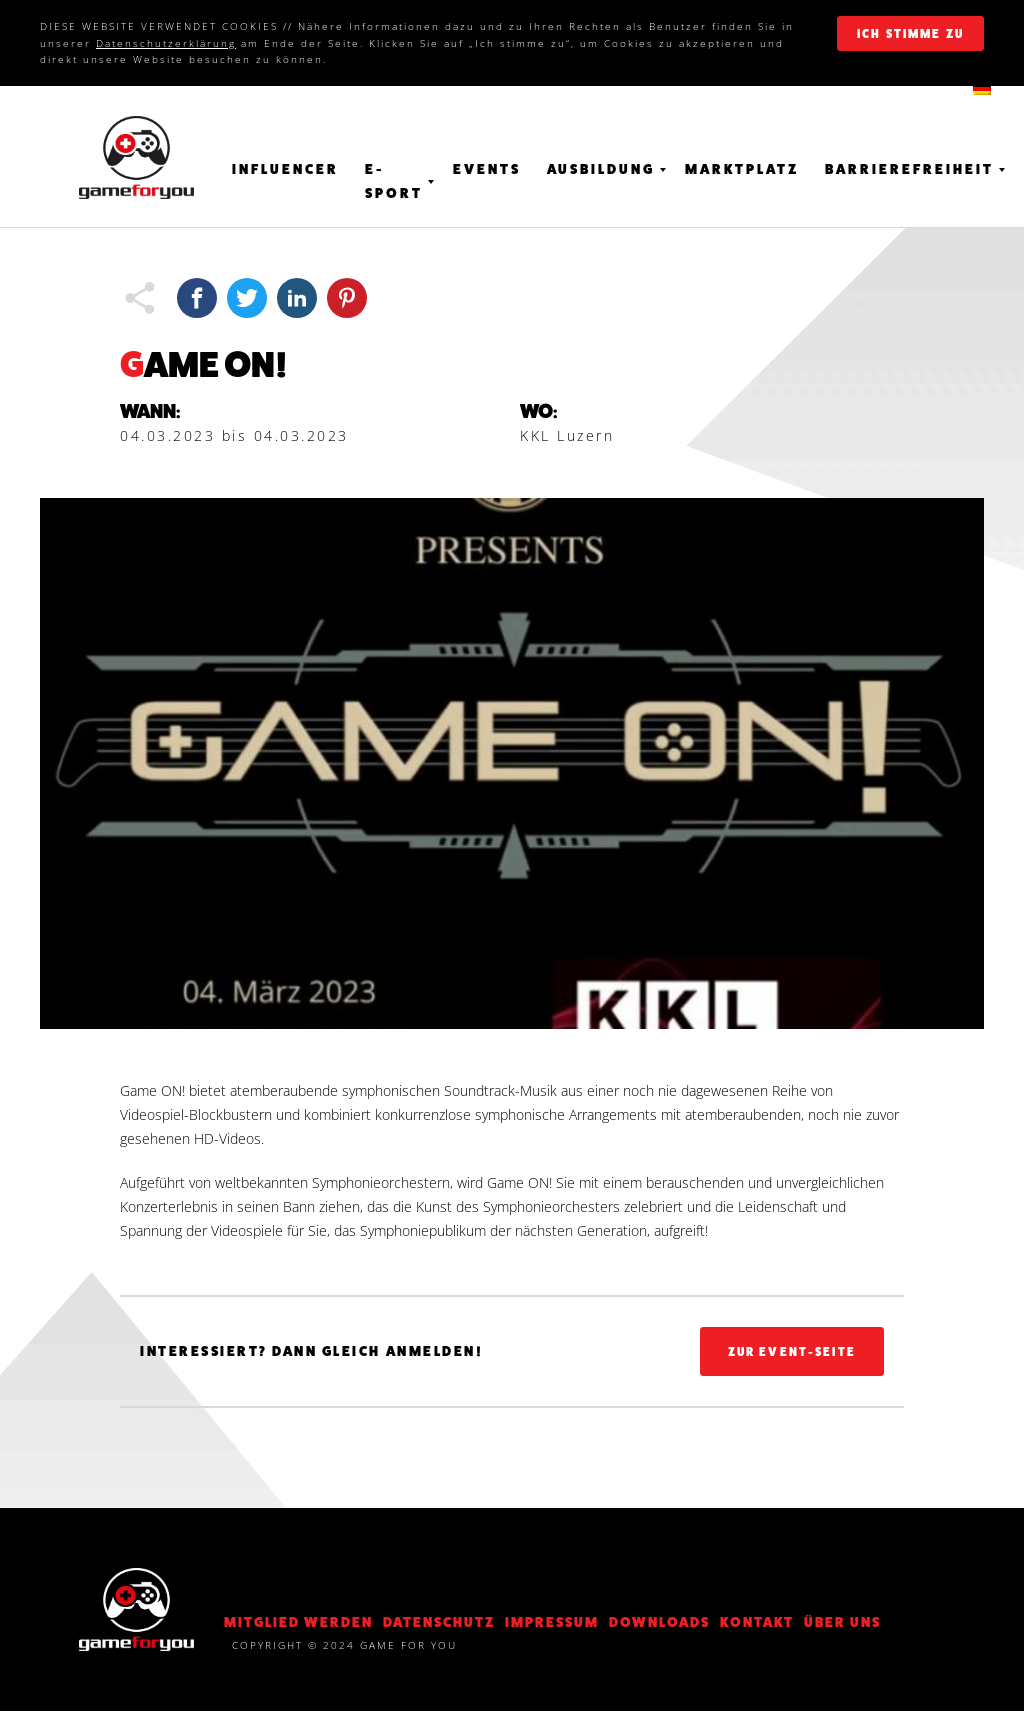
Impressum (552, 1622)
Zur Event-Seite (792, 1352)
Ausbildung (601, 169)
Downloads (659, 1622)
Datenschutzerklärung (166, 43)
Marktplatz (742, 169)
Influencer (285, 169)
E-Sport (394, 181)
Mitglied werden (298, 1622)
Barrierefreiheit (909, 169)
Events (487, 169)
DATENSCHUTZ (439, 1622)
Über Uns (842, 1622)
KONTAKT (757, 1622)
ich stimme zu (910, 34)
